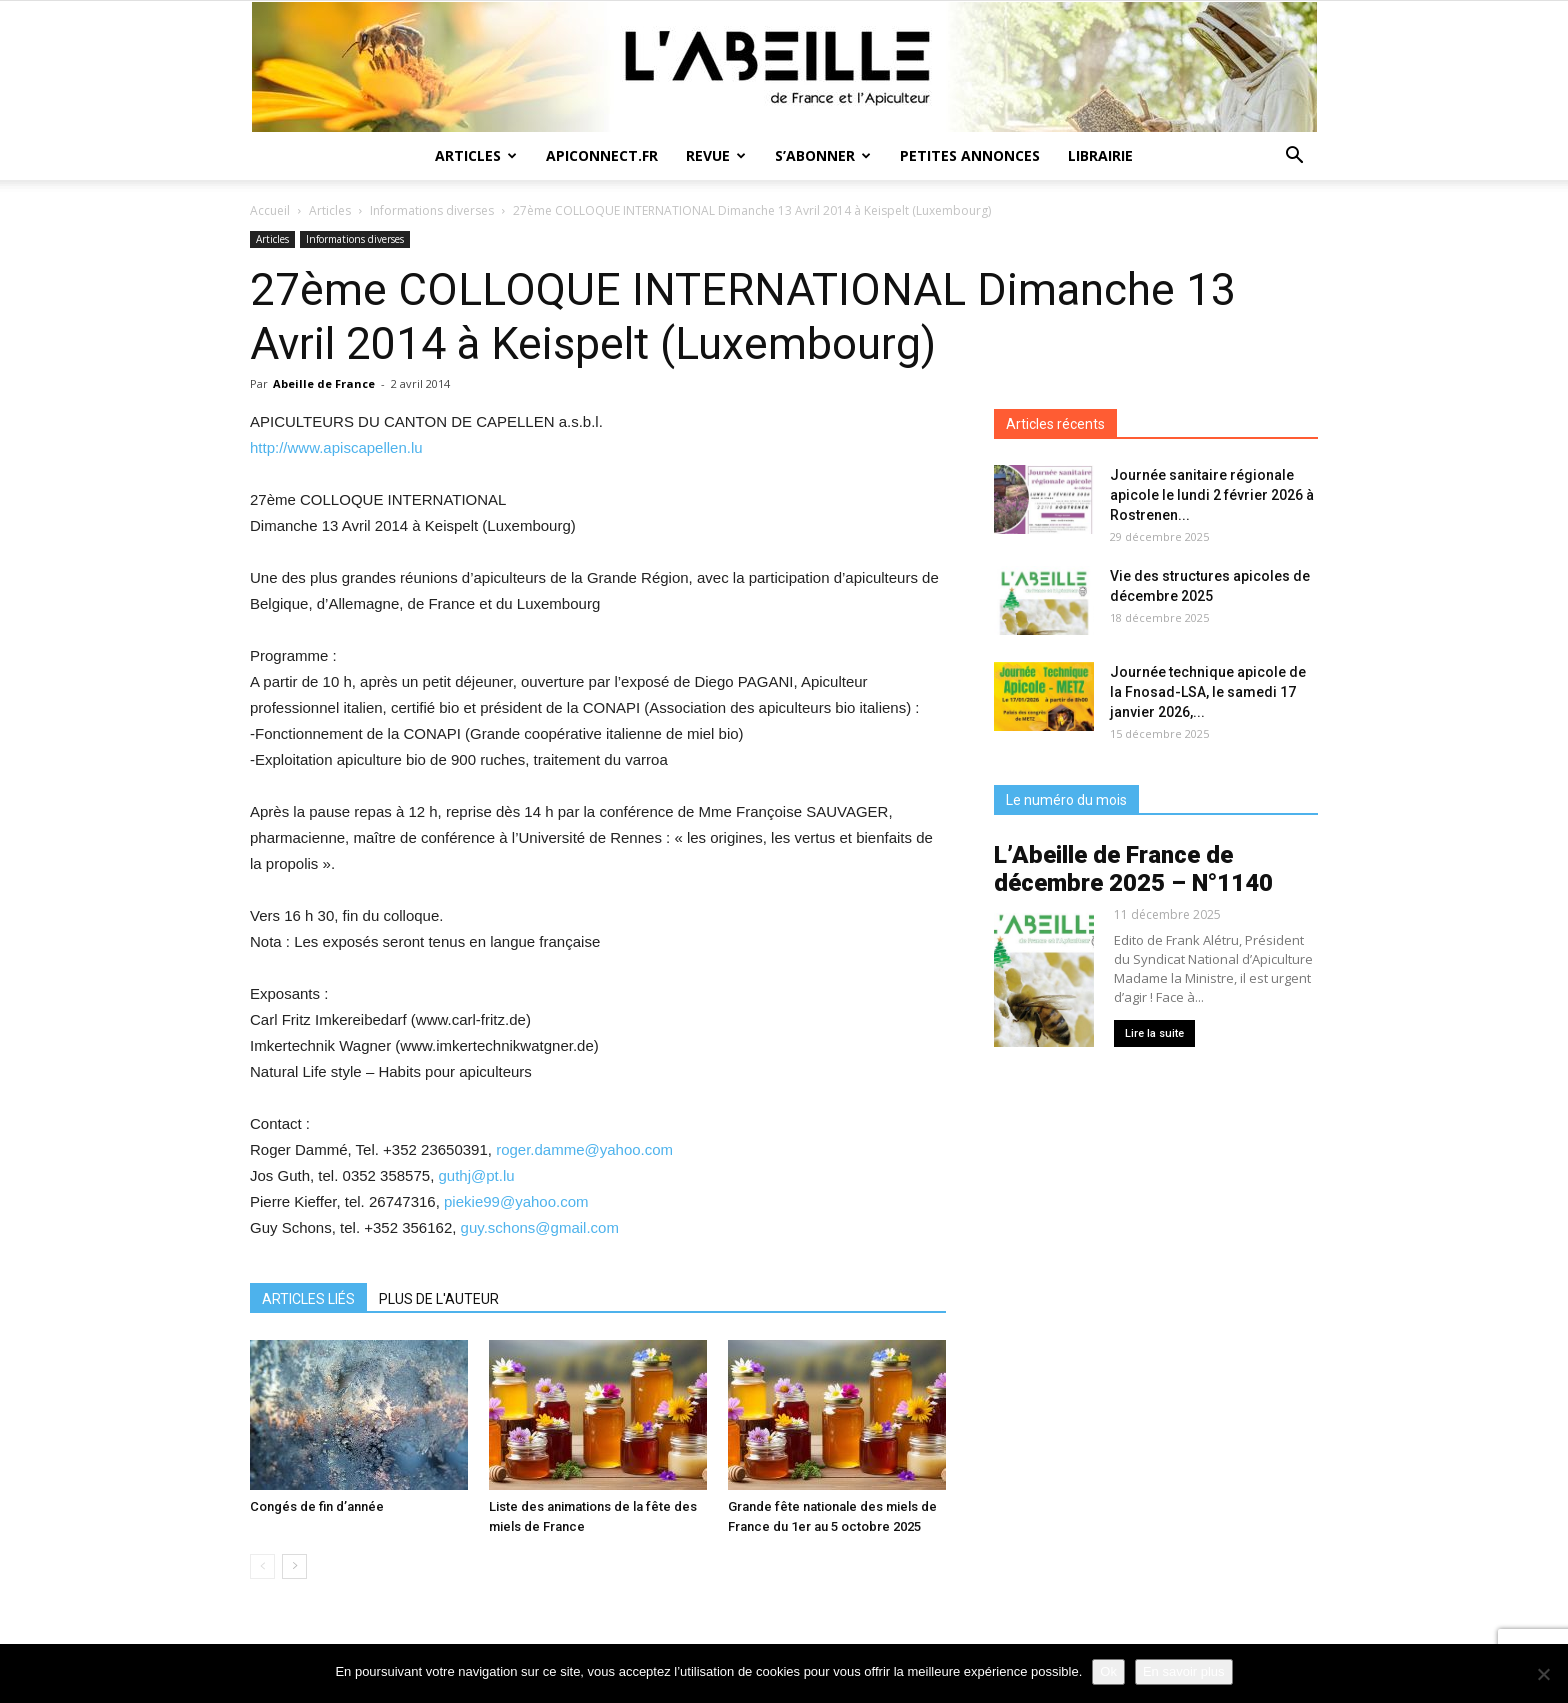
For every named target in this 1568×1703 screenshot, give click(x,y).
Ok (1108, 1671)
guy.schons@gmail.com (540, 1227)
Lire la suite (1154, 1033)
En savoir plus (1184, 1671)
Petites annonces (970, 155)
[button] (1294, 157)
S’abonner (823, 155)
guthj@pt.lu (476, 1175)
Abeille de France (324, 383)
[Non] (1543, 1674)
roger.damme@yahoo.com (584, 1149)
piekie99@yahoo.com (516, 1201)
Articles (476, 155)
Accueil (270, 210)
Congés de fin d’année (317, 1506)
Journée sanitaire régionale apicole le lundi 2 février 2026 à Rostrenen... (1212, 495)
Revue (716, 155)
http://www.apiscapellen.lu (336, 447)
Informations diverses (432, 210)
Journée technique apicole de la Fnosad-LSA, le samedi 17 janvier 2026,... (1208, 692)
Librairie (1100, 155)
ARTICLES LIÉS (308, 1299)
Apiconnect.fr (602, 155)
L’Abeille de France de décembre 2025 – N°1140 (1133, 869)
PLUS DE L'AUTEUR (439, 1299)
